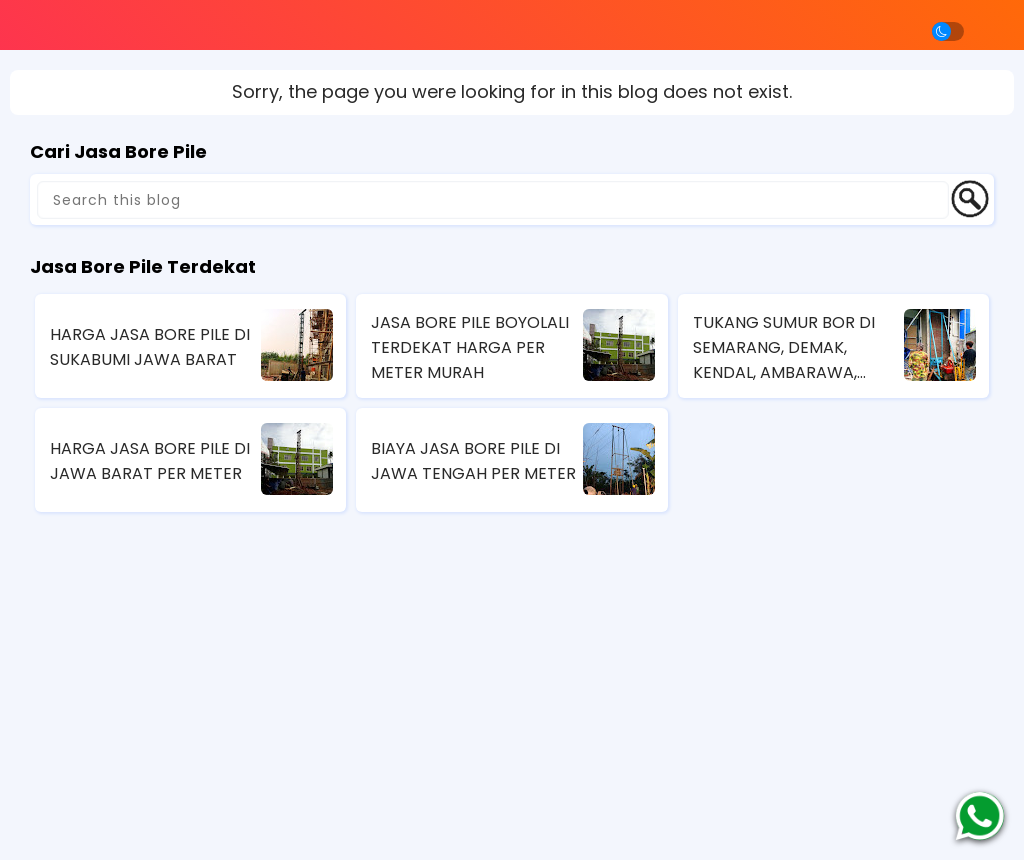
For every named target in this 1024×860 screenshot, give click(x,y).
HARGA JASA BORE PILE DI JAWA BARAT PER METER (150, 461)
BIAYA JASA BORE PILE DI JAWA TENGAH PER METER (473, 461)
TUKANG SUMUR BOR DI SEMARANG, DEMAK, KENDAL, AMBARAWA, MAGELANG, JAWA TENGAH (784, 348)
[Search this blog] (493, 200)
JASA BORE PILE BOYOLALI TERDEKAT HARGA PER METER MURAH (470, 347)
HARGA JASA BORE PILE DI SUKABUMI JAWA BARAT (150, 347)
